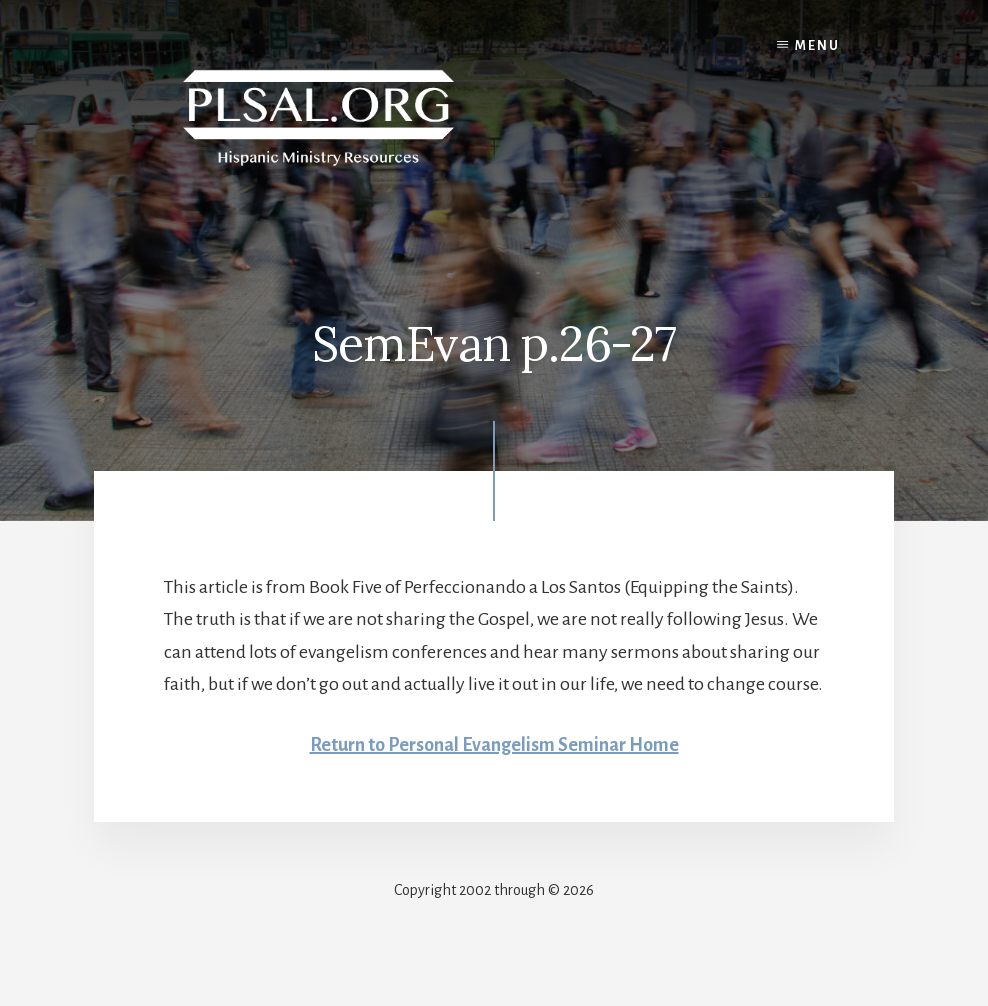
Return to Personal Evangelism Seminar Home (494, 745)
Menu (817, 46)
